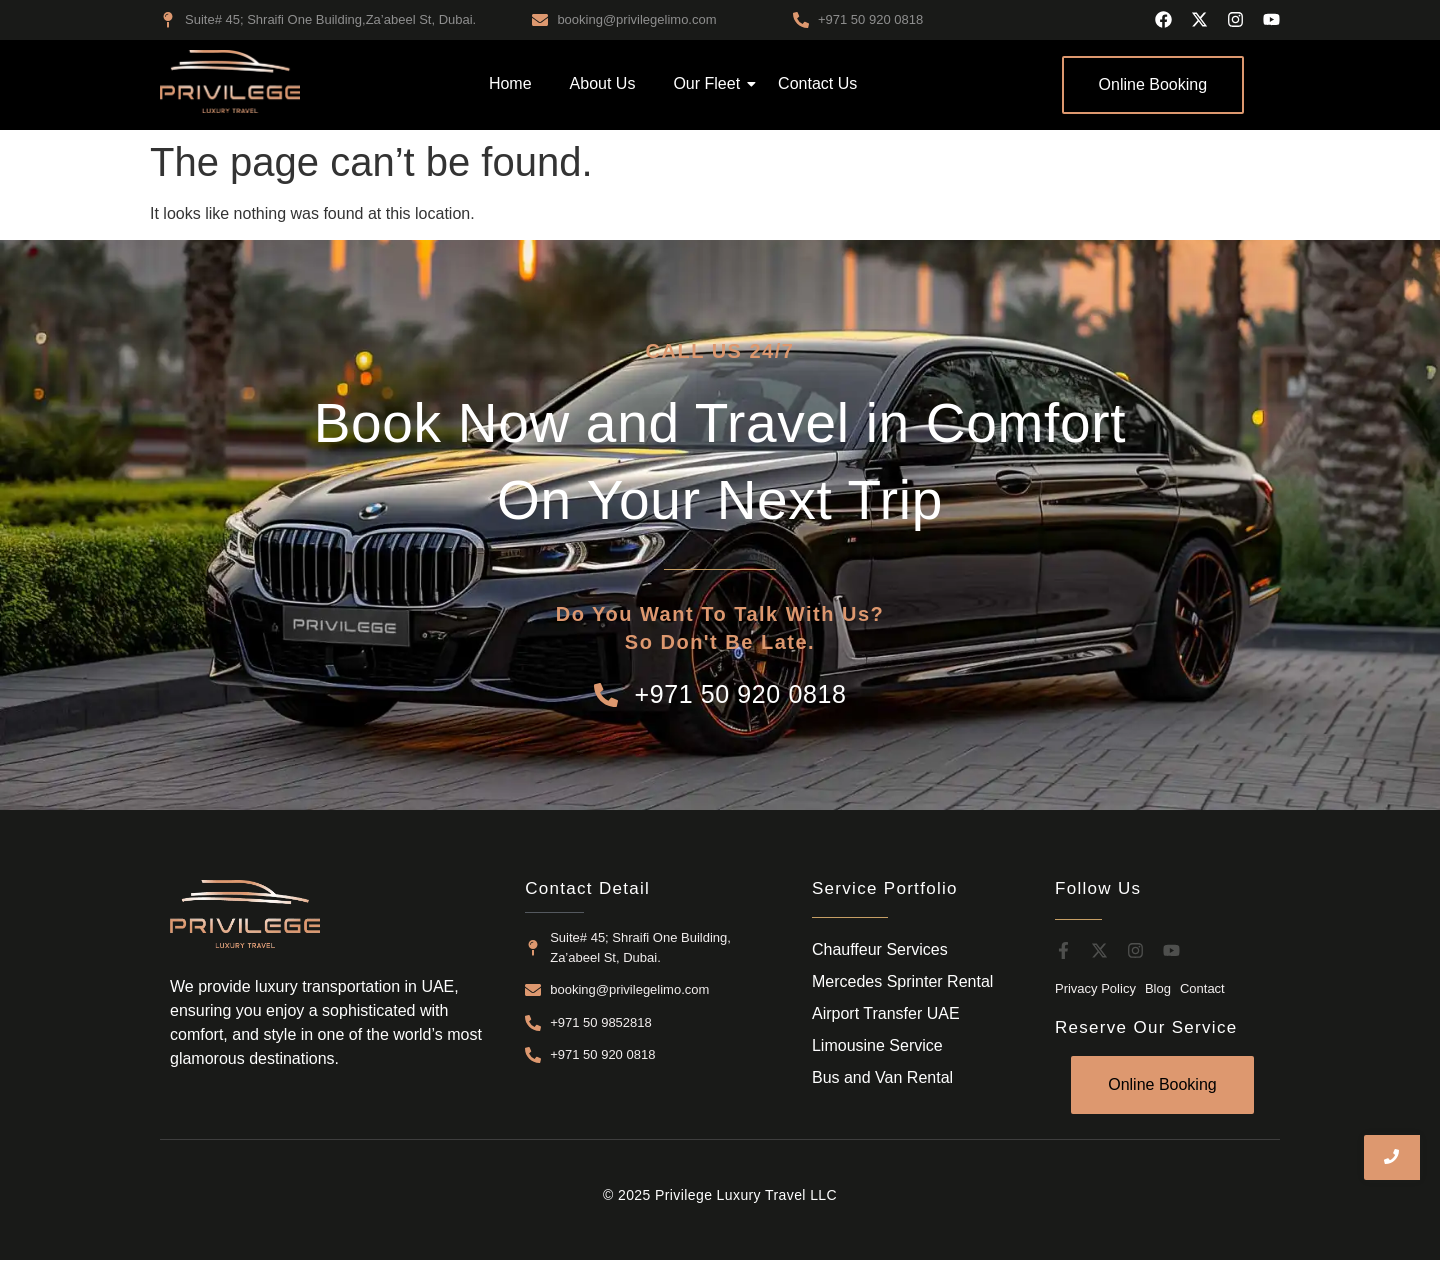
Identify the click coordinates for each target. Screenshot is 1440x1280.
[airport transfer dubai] (230, 81)
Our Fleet (710, 83)
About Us (603, 83)
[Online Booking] (1153, 85)
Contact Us (817, 83)
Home (510, 83)
